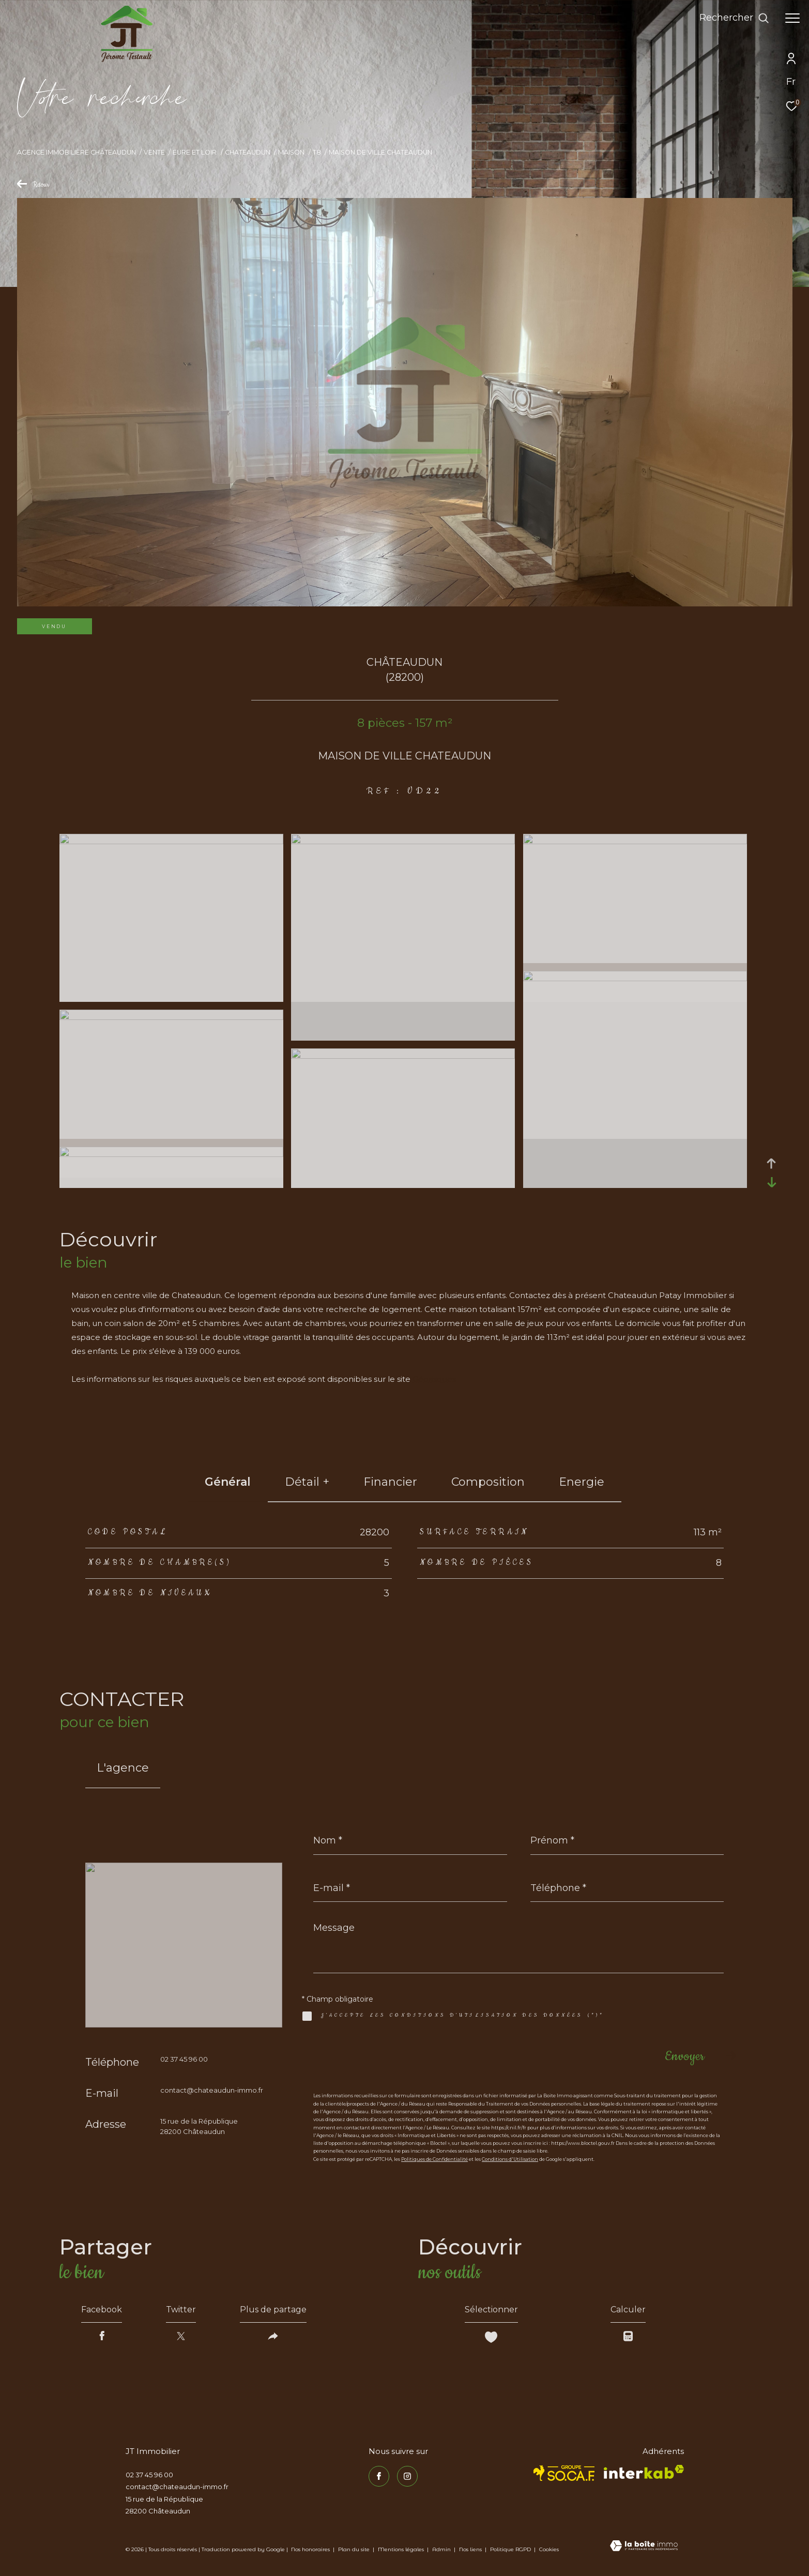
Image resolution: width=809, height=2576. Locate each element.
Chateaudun (247, 152)
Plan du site (354, 2549)
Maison (291, 152)
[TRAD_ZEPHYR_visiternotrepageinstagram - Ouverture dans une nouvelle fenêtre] (407, 2476)
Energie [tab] (581, 1482)
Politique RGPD (510, 2549)
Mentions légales (401, 2549)
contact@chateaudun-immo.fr (211, 2090)
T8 (317, 152)
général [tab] (228, 1482)
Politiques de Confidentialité (434, 2159)
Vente (154, 152)
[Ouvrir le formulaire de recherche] (734, 18)
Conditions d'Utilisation (510, 2159)
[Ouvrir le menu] (792, 18)
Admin (442, 2549)
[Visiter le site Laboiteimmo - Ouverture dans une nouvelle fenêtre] (644, 2546)
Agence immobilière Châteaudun (76, 152)
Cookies (549, 2550)
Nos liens (471, 2549)
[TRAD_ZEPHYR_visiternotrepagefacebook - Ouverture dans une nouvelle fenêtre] (379, 2476)
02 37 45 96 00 (184, 2059)
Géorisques (434, 1379)
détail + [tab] (307, 1482)
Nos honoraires (310, 2549)
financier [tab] (390, 1482)
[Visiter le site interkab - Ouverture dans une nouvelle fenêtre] (644, 2472)
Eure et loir (195, 152)
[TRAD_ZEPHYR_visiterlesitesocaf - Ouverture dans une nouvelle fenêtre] (564, 2473)
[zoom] (171, 841)
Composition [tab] (488, 1482)
